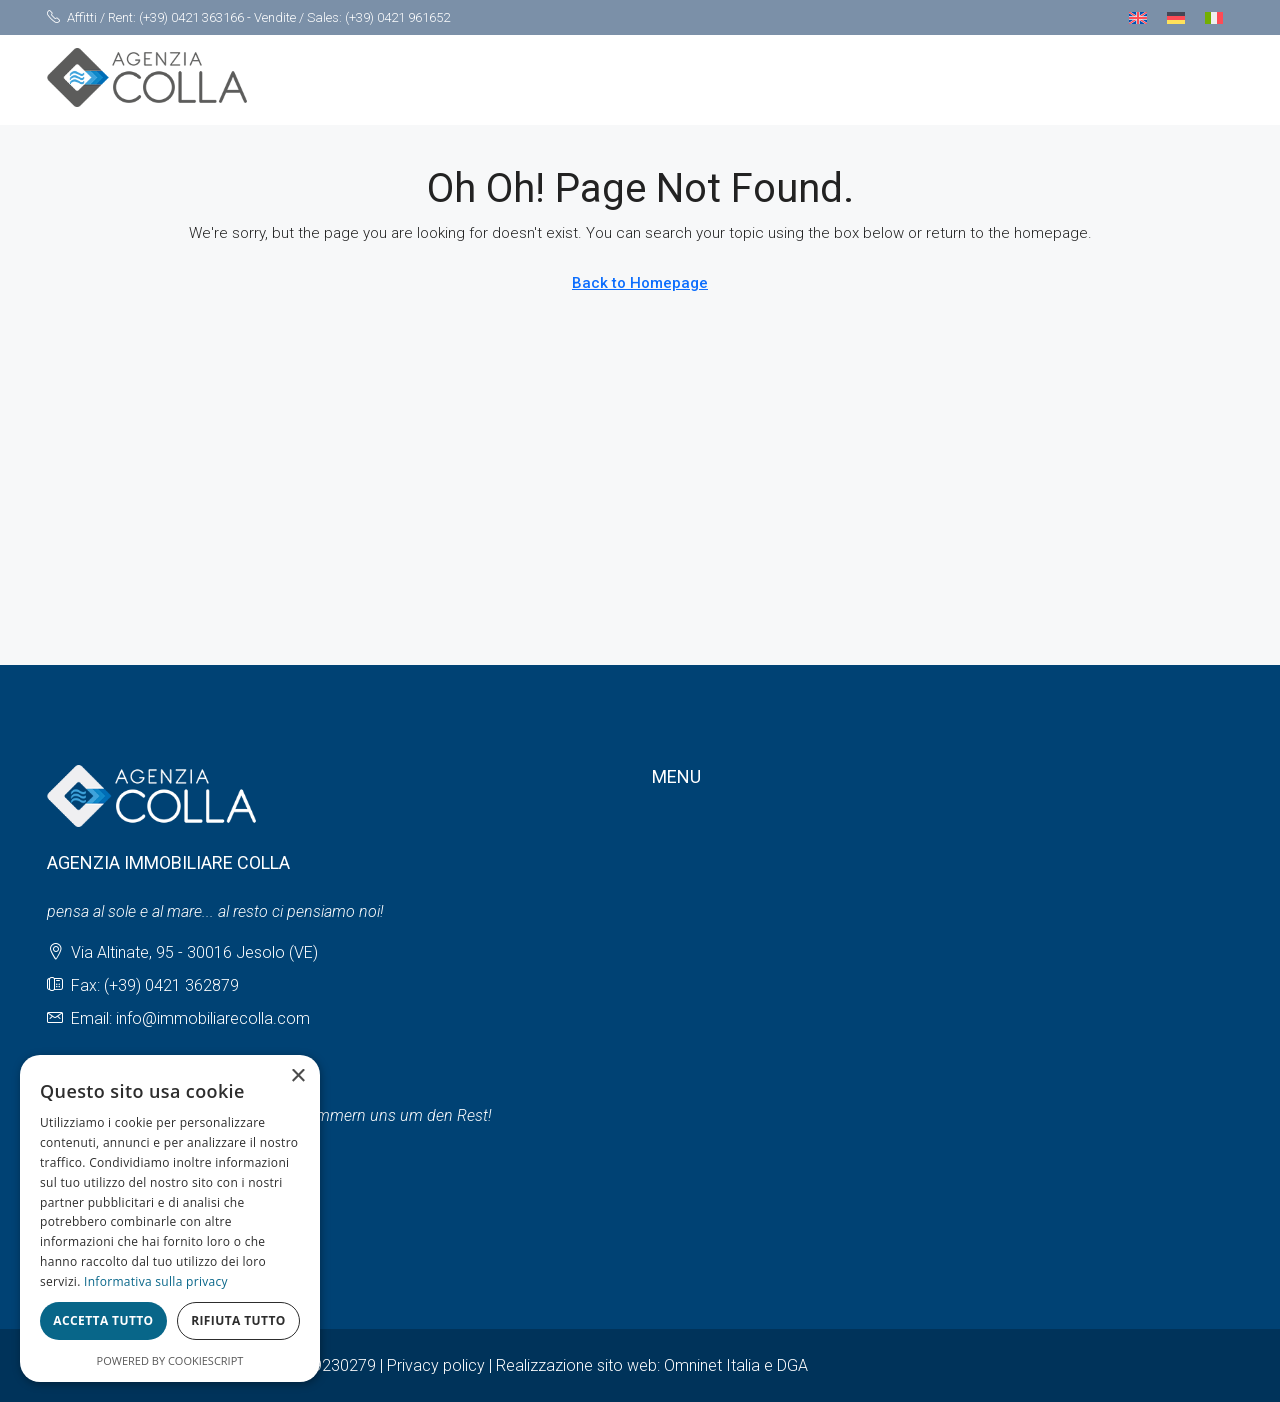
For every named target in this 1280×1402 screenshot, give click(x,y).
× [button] (297, 1076)
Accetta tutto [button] (103, 1320)
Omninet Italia (712, 1365)
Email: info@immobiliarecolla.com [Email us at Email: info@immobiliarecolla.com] (190, 1018)
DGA (792, 1365)
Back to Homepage (640, 283)
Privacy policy (436, 1365)
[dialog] (170, 1218)
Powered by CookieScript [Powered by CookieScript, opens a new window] (170, 1360)
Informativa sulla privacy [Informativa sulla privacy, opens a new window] (156, 1281)
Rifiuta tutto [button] (238, 1320)
